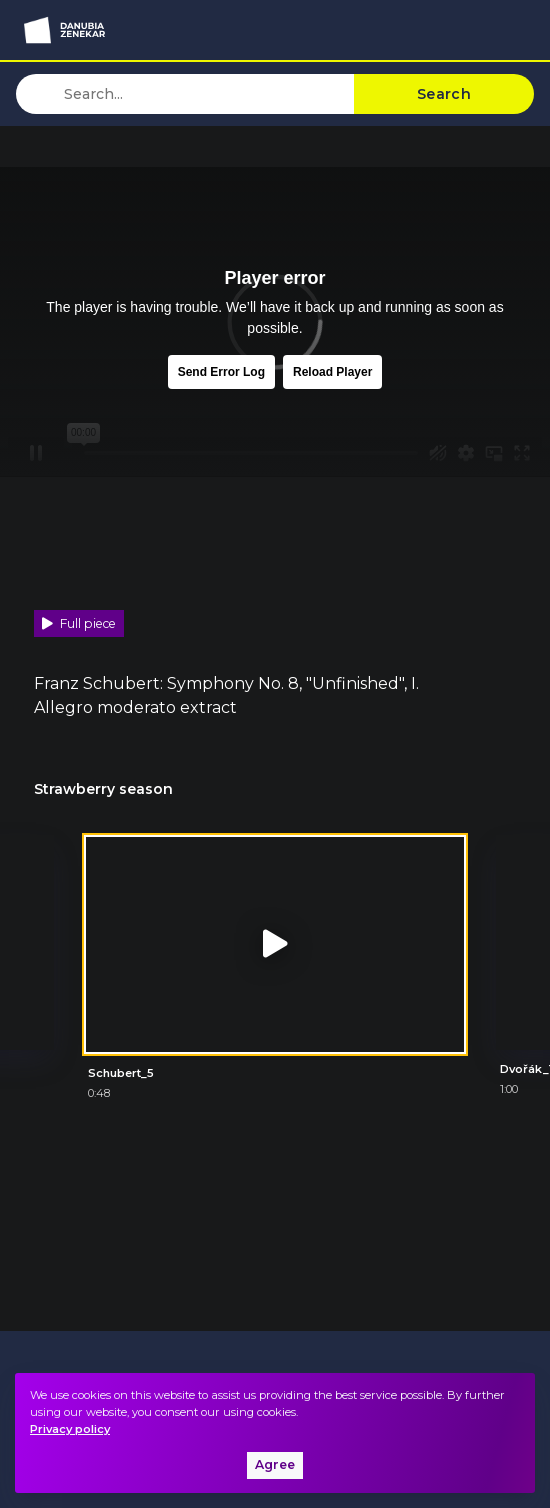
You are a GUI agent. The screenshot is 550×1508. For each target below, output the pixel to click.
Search (444, 94)
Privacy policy (70, 1429)
